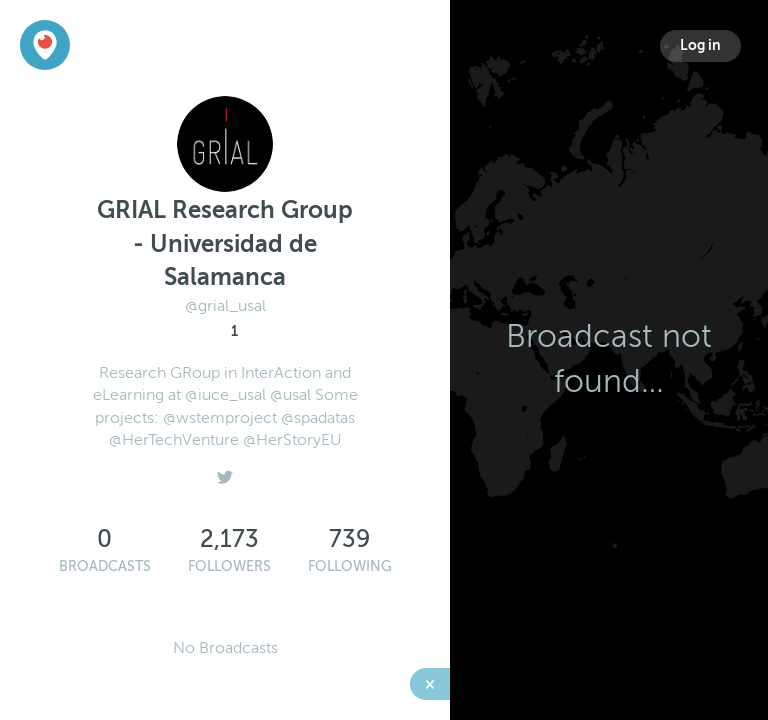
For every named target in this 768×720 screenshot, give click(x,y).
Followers (229, 566)
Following (350, 566)
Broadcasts (105, 566)
